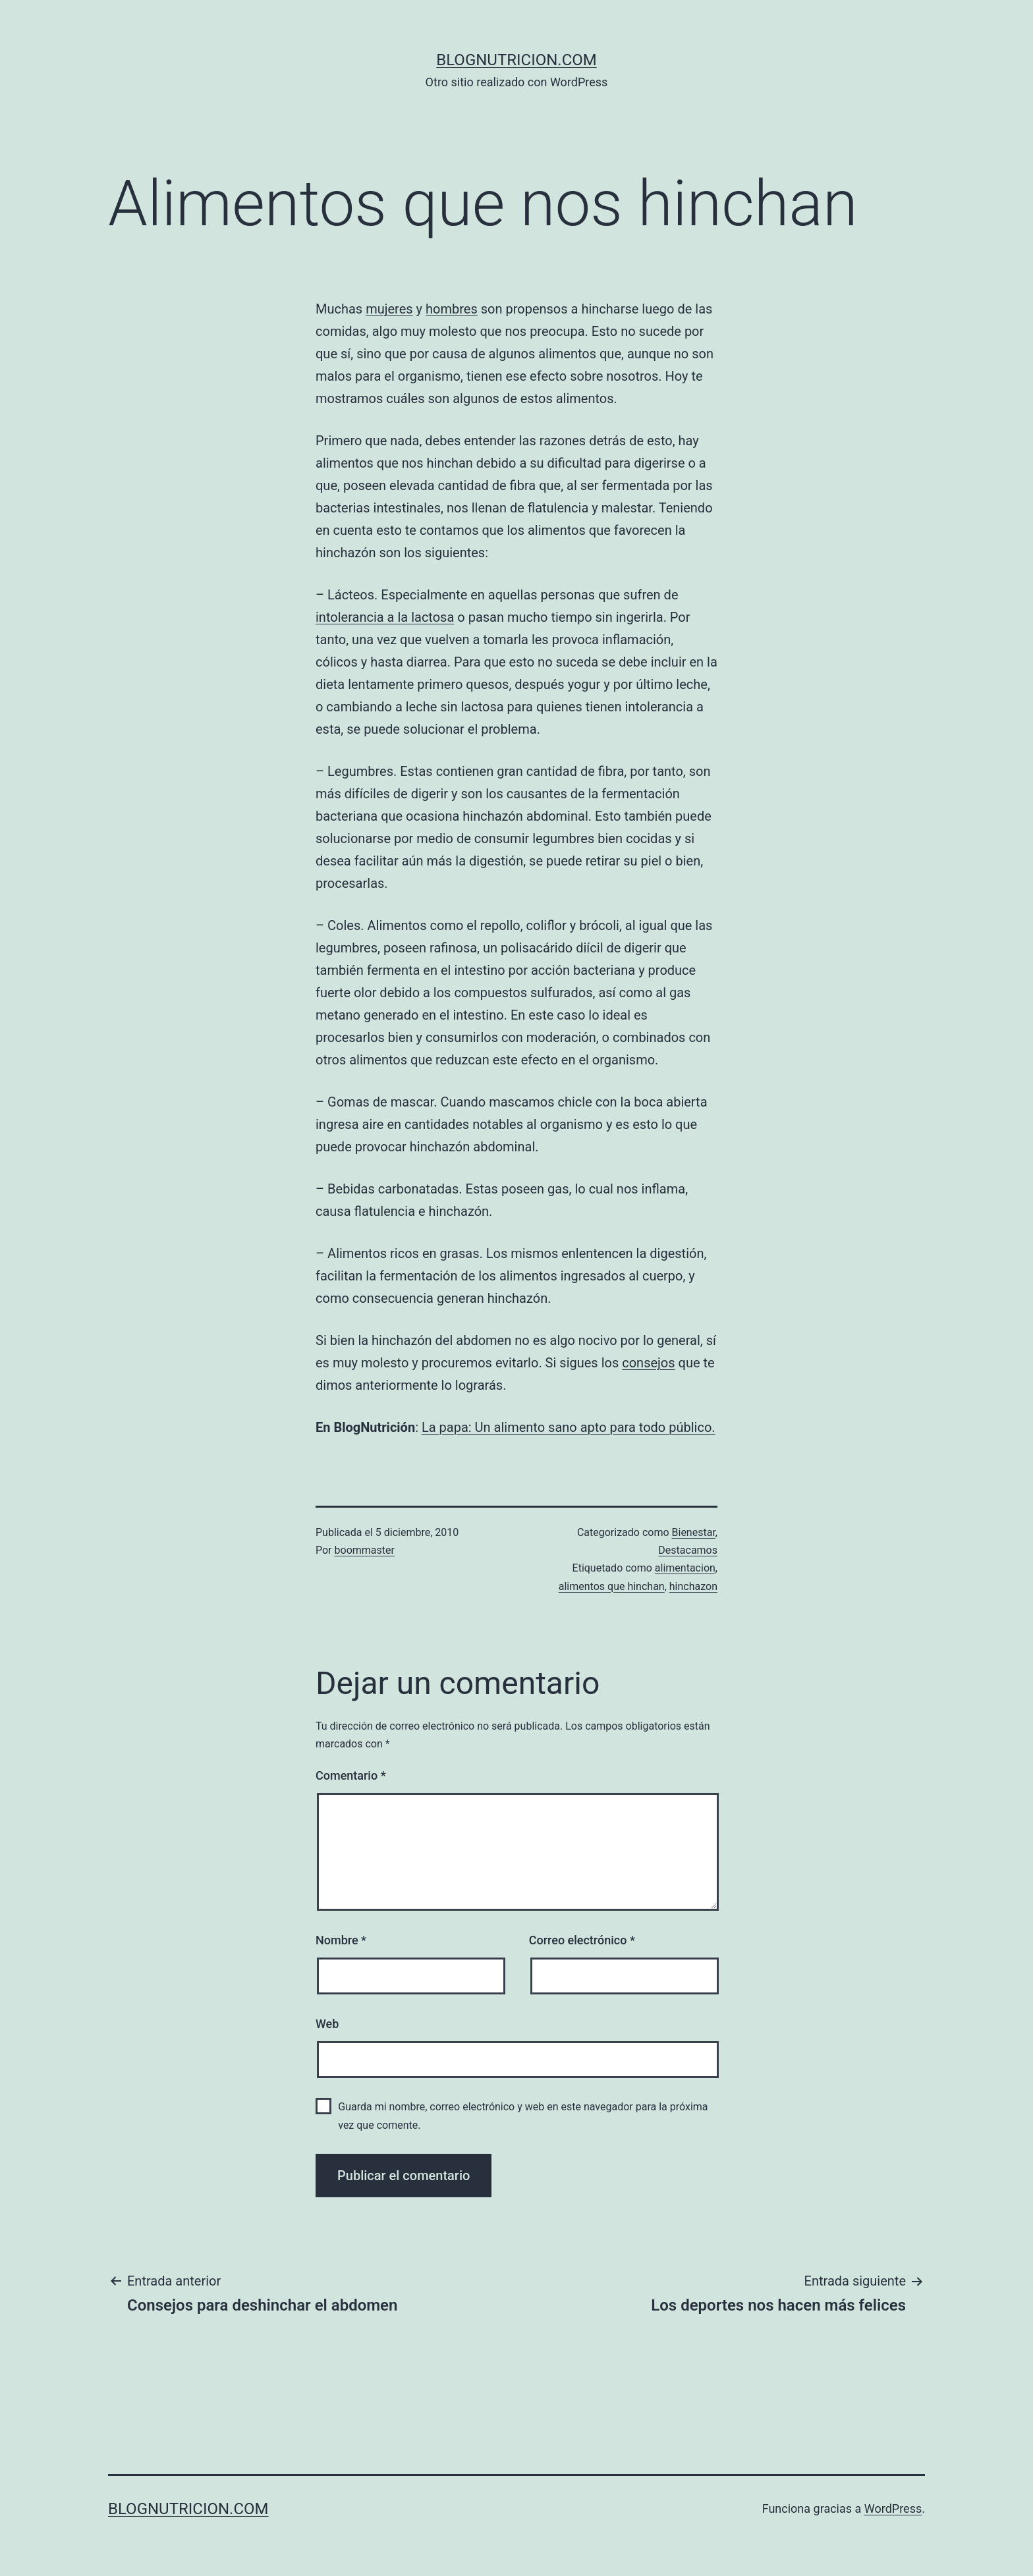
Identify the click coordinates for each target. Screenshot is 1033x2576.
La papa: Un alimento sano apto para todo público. (568, 1427)
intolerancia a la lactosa (385, 617)
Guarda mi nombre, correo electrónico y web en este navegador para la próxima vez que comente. (523, 2115)
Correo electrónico (582, 1940)
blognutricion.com (516, 60)
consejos (648, 1363)
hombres (452, 309)
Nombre (341, 1940)
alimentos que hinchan (612, 1586)
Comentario (351, 1775)
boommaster (365, 1550)
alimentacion (685, 1568)
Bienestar (693, 1532)
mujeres (389, 309)
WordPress (893, 2508)
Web (327, 2024)
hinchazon (693, 1586)
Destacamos (687, 1550)
